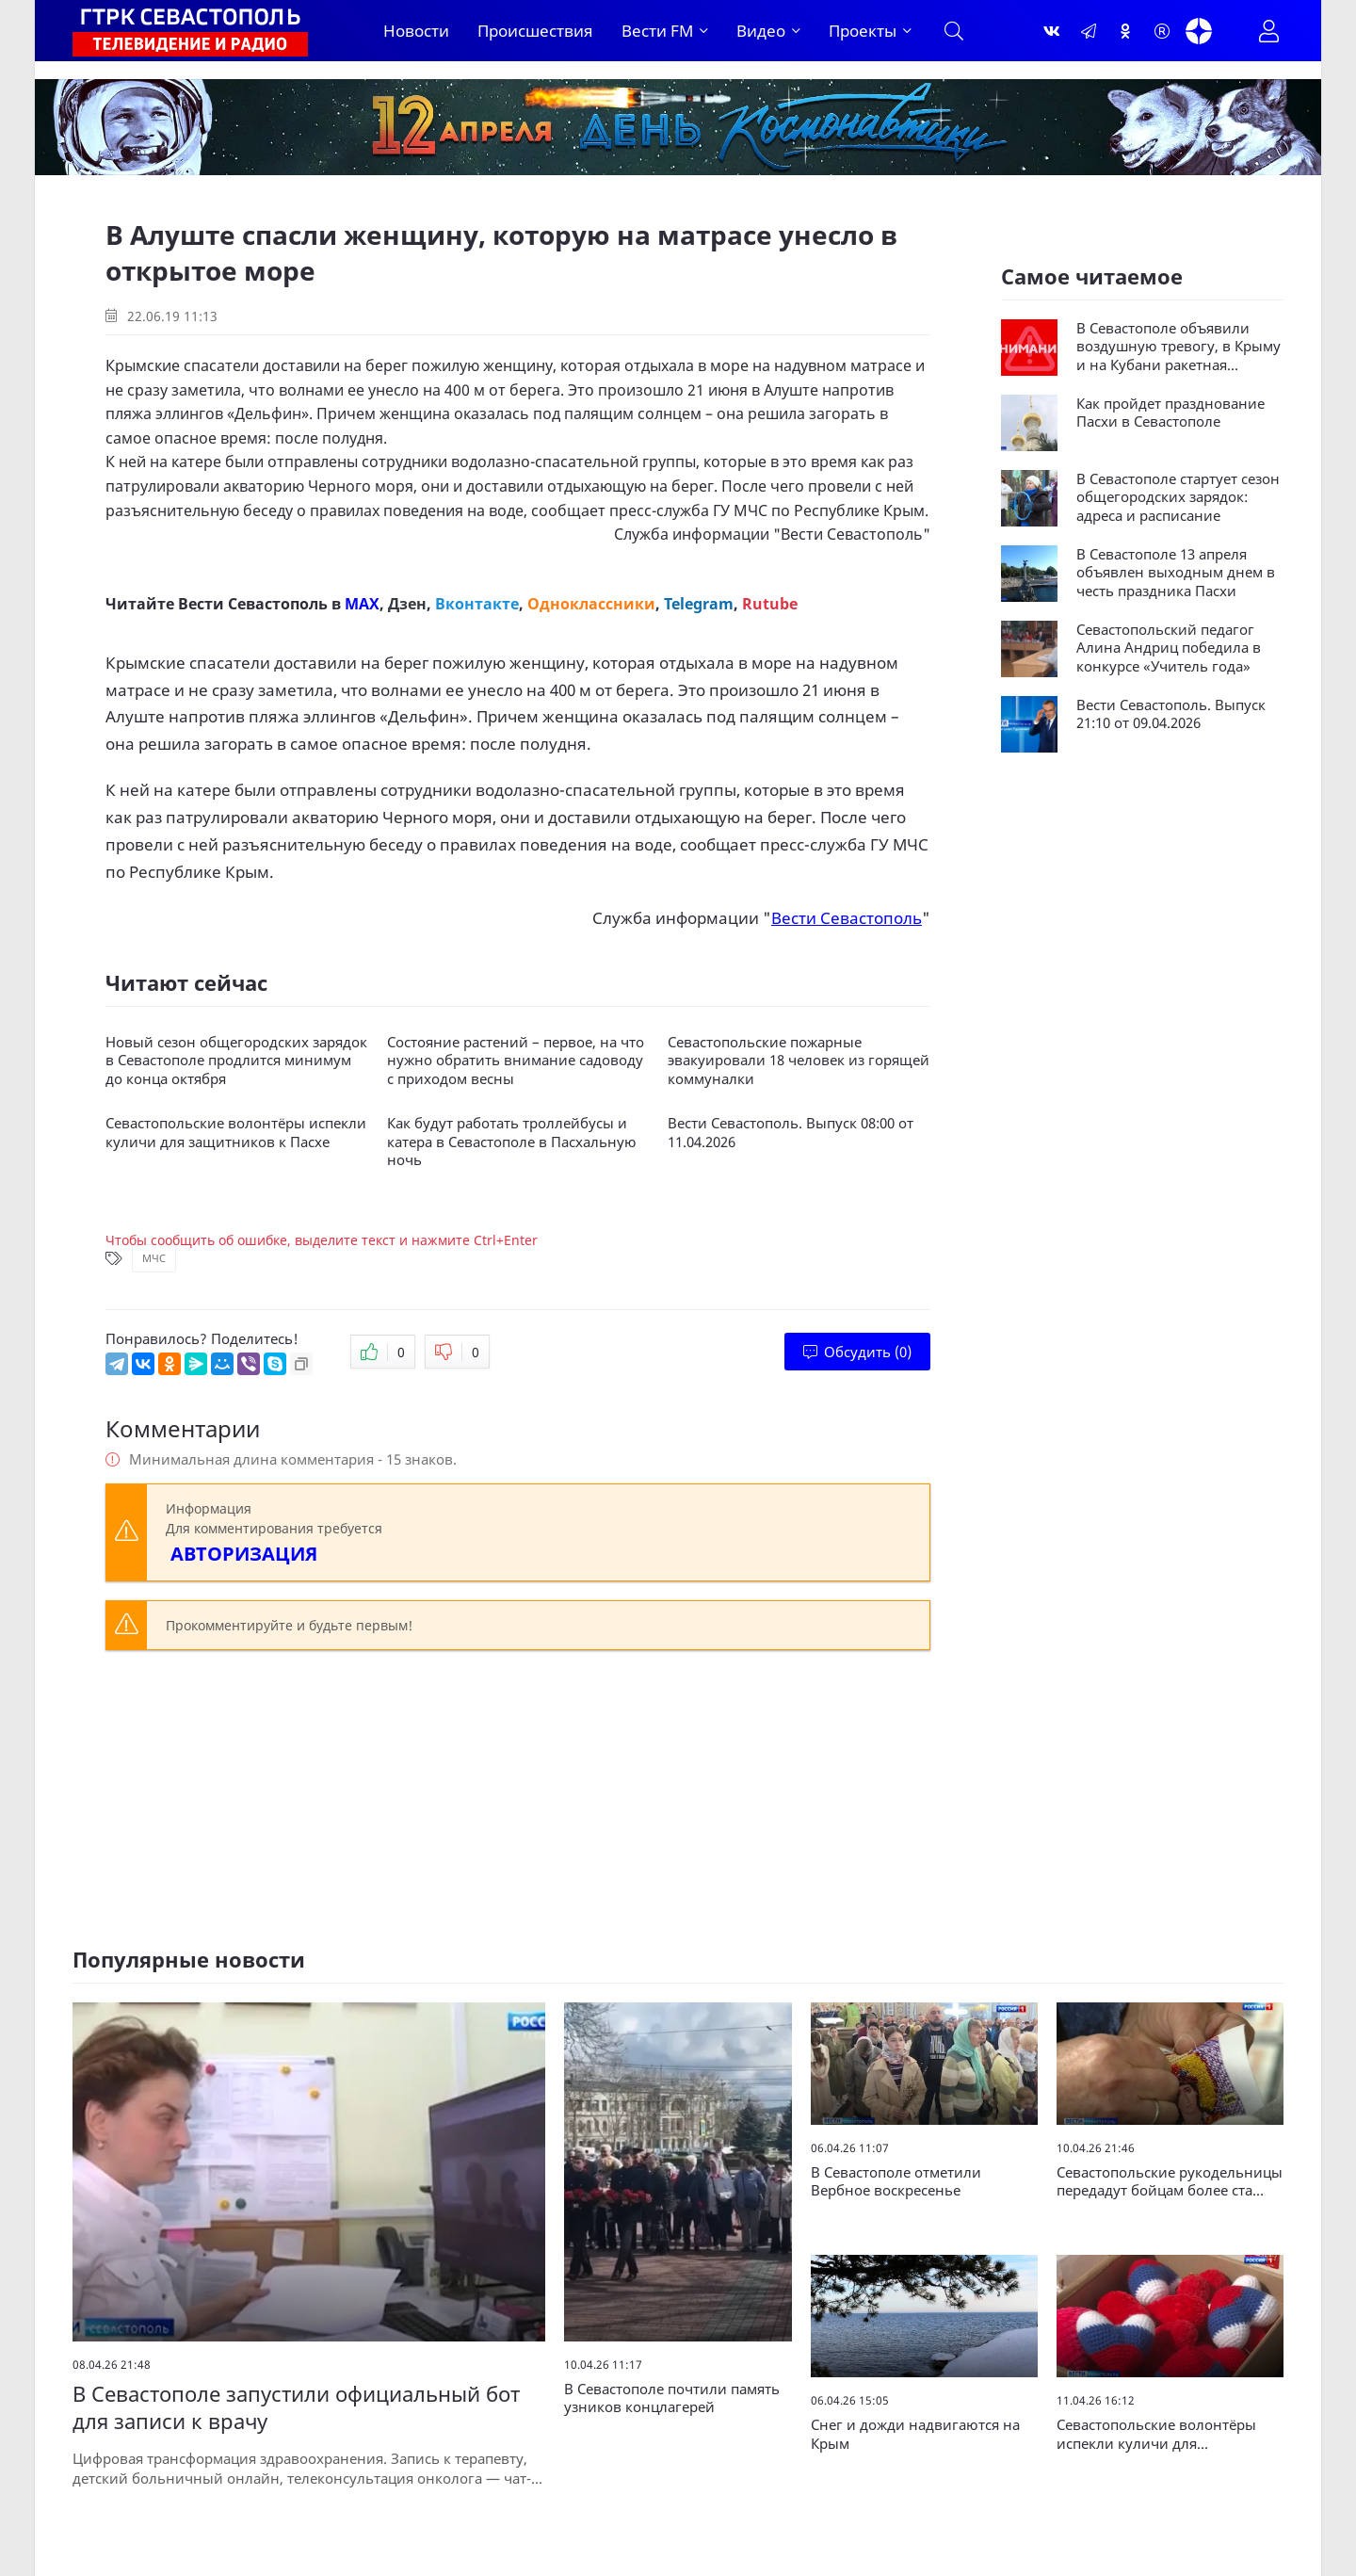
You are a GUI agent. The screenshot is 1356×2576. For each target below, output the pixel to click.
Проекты (862, 30)
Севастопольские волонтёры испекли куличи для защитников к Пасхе (235, 1132)
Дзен (407, 603)
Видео (760, 30)
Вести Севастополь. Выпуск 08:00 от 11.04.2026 (790, 1132)
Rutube (770, 603)
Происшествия (535, 30)
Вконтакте (477, 603)
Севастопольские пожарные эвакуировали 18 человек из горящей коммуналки (798, 1060)
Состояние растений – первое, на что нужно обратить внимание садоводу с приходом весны (515, 1060)
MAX (362, 603)
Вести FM (657, 30)
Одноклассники (591, 603)
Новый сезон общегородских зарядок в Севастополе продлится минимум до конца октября (236, 1060)
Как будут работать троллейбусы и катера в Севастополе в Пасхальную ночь (512, 1141)
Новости (416, 30)
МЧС (154, 1258)
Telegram (699, 603)
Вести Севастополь (852, 534)
